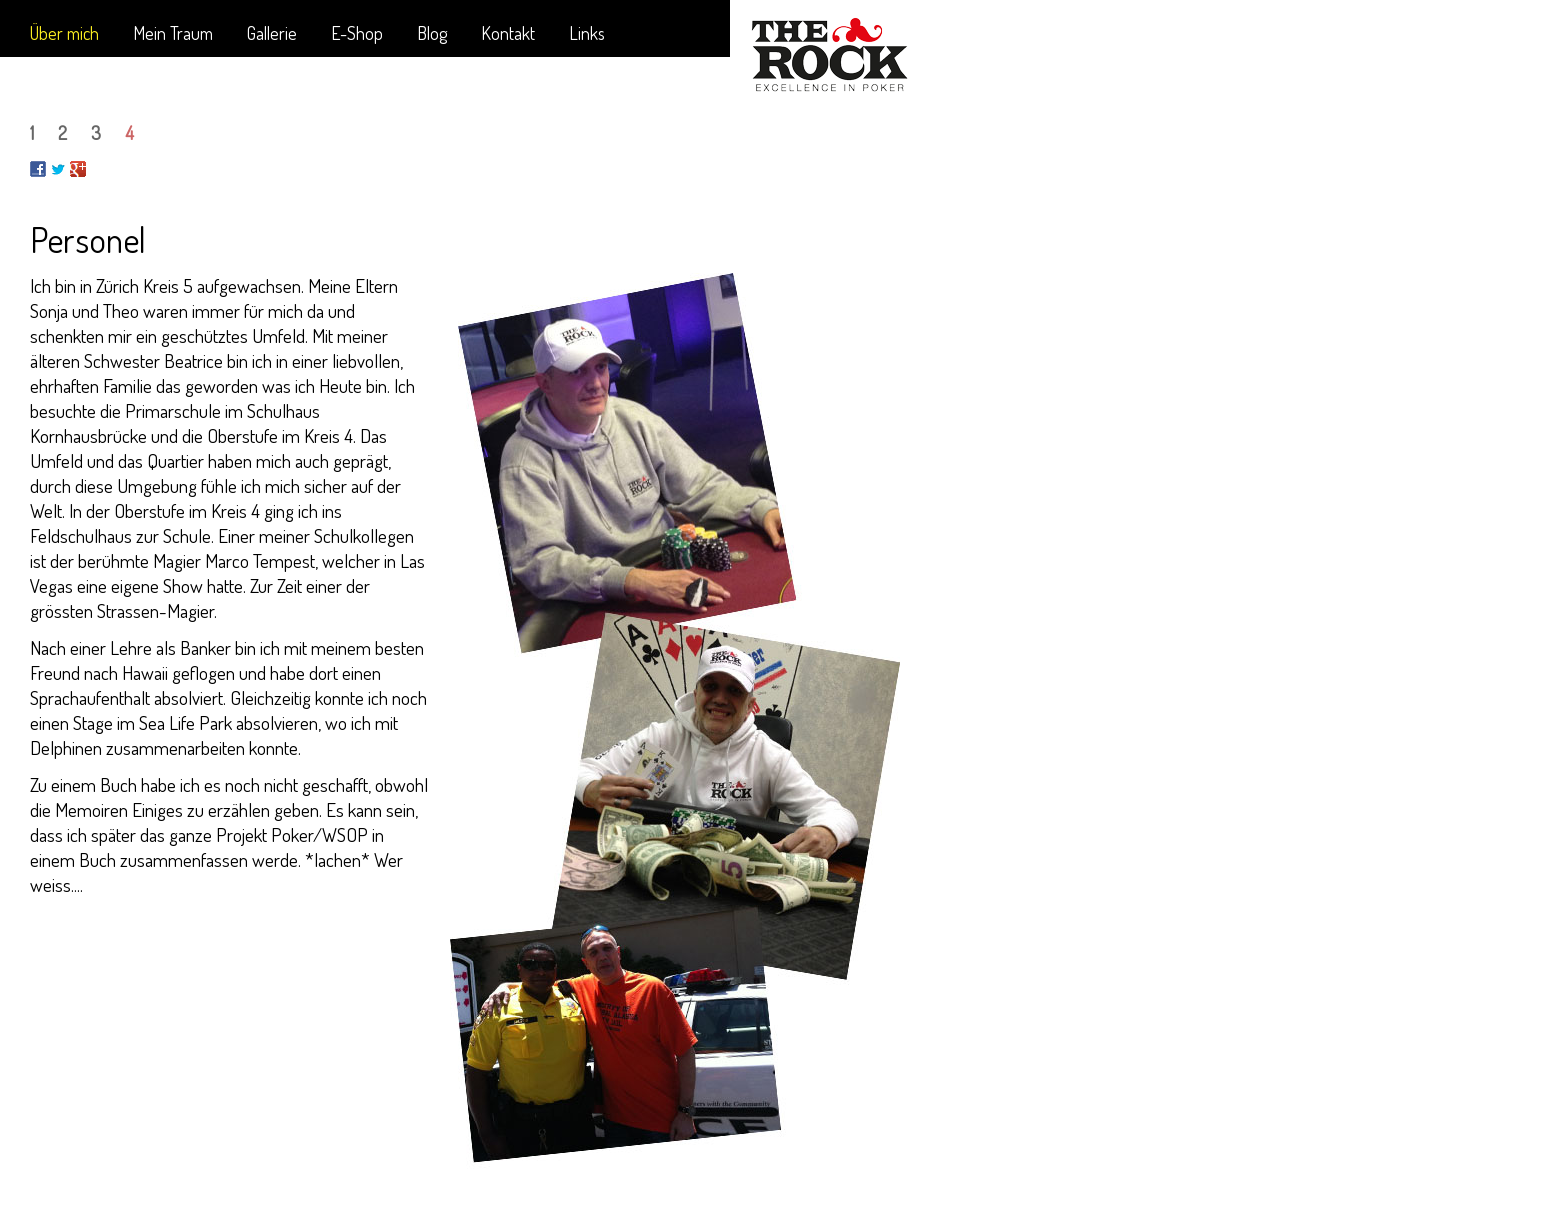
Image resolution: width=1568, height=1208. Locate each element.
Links (587, 33)
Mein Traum (173, 33)
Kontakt (508, 33)
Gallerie (272, 33)
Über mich (64, 33)
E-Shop (357, 33)
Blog (432, 33)
